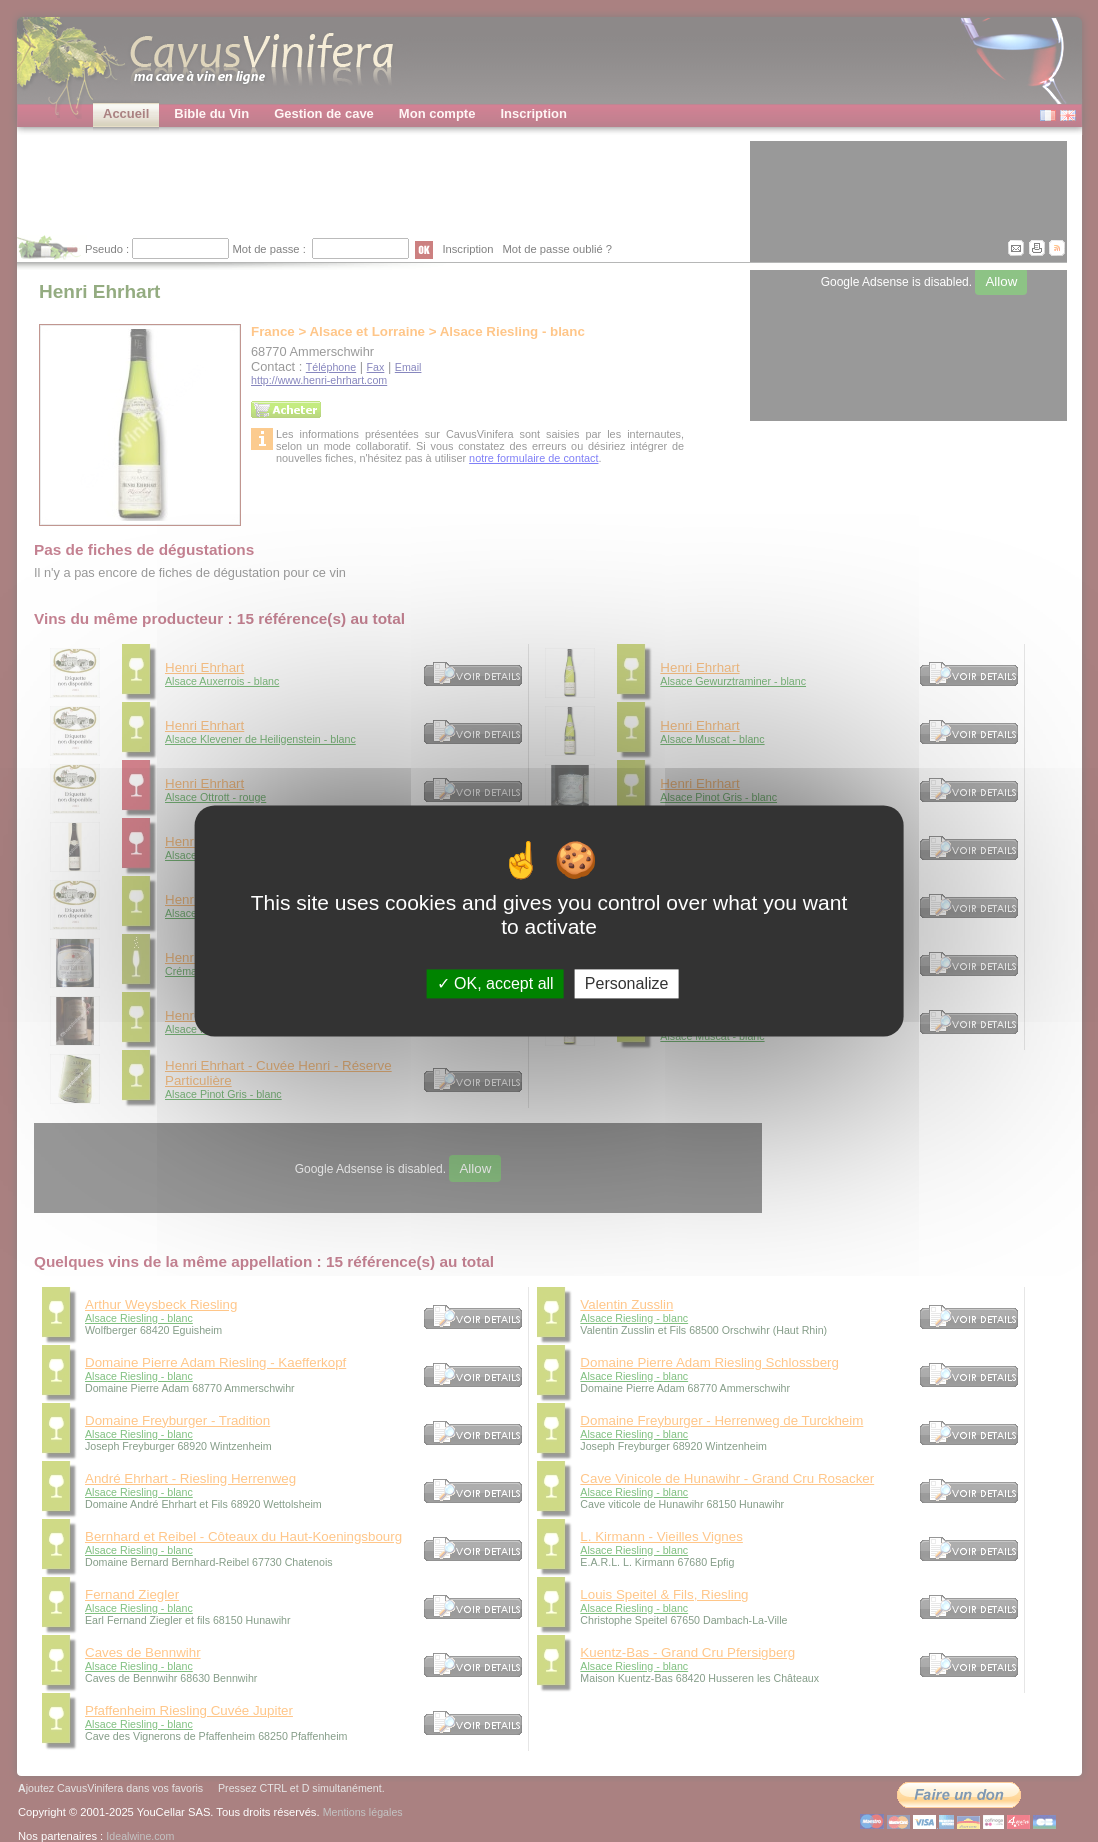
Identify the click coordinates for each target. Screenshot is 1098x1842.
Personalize (627, 983)
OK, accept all (495, 983)
